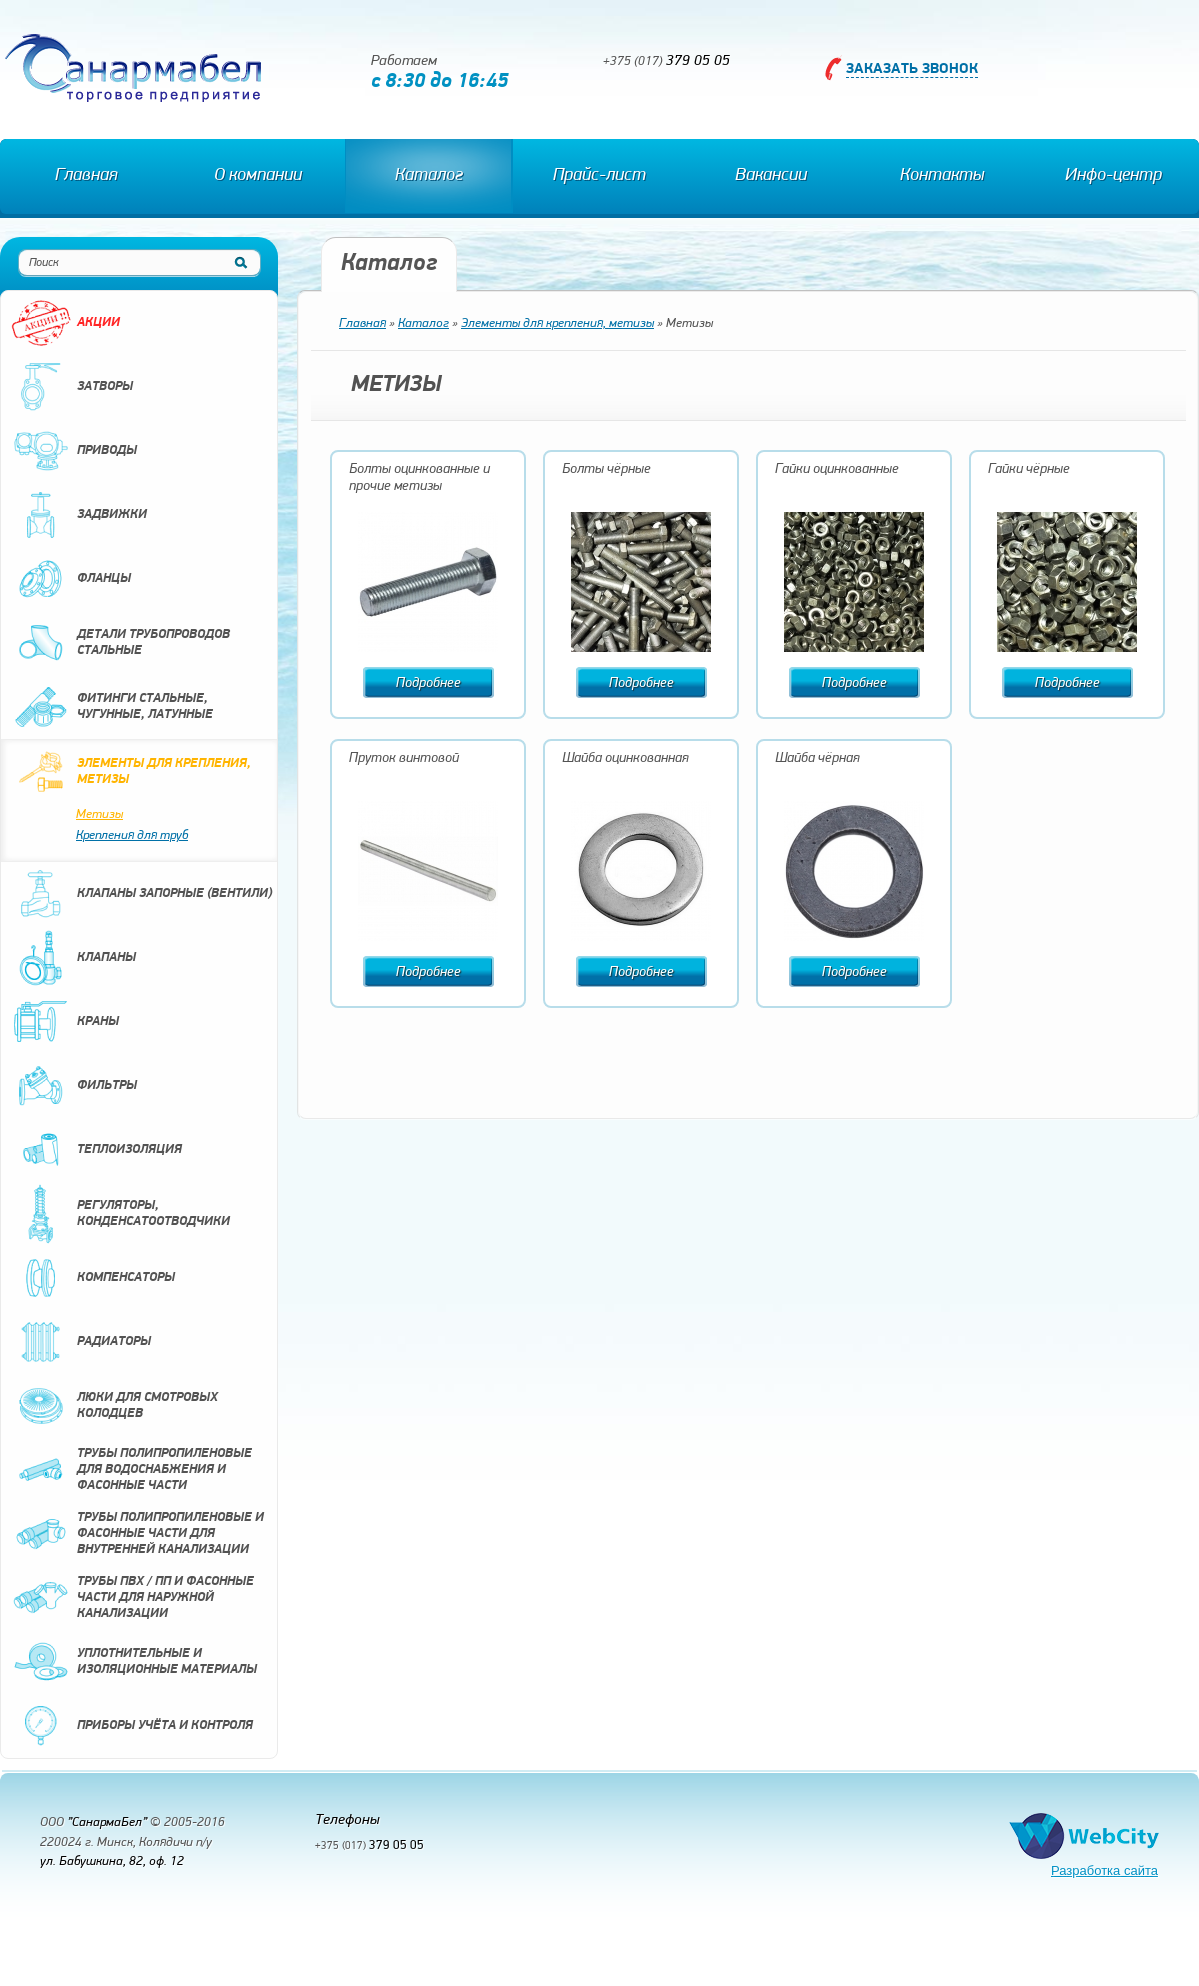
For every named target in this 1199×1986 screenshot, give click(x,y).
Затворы (72, 387)
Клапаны (73, 958)
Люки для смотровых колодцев (114, 1406)
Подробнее (428, 683)
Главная (86, 175)
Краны (65, 1022)
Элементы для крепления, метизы (131, 772)
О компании (258, 175)
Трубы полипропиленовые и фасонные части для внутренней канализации (137, 1534)
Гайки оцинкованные (837, 469)
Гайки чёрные (1029, 469)
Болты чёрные (606, 469)
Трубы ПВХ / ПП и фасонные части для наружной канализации (132, 1598)
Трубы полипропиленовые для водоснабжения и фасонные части (131, 1470)
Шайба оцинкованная (625, 758)
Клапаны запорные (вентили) (141, 894)
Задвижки (79, 515)
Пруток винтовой (404, 758)
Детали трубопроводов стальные (120, 643)
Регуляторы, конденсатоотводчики (120, 1214)
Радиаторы (81, 1342)
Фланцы (71, 579)
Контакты (942, 175)
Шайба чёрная (817, 758)
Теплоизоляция (96, 1150)
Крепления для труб (132, 835)
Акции (65, 323)
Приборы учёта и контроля (132, 1726)
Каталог (429, 175)
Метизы (99, 814)
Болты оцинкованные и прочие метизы (419, 478)
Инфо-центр (1113, 175)
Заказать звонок (912, 69)
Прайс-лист (599, 175)
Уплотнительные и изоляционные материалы (134, 1662)
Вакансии (771, 175)
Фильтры (74, 1086)
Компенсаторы (93, 1278)
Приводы (74, 451)
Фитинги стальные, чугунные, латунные (112, 707)
